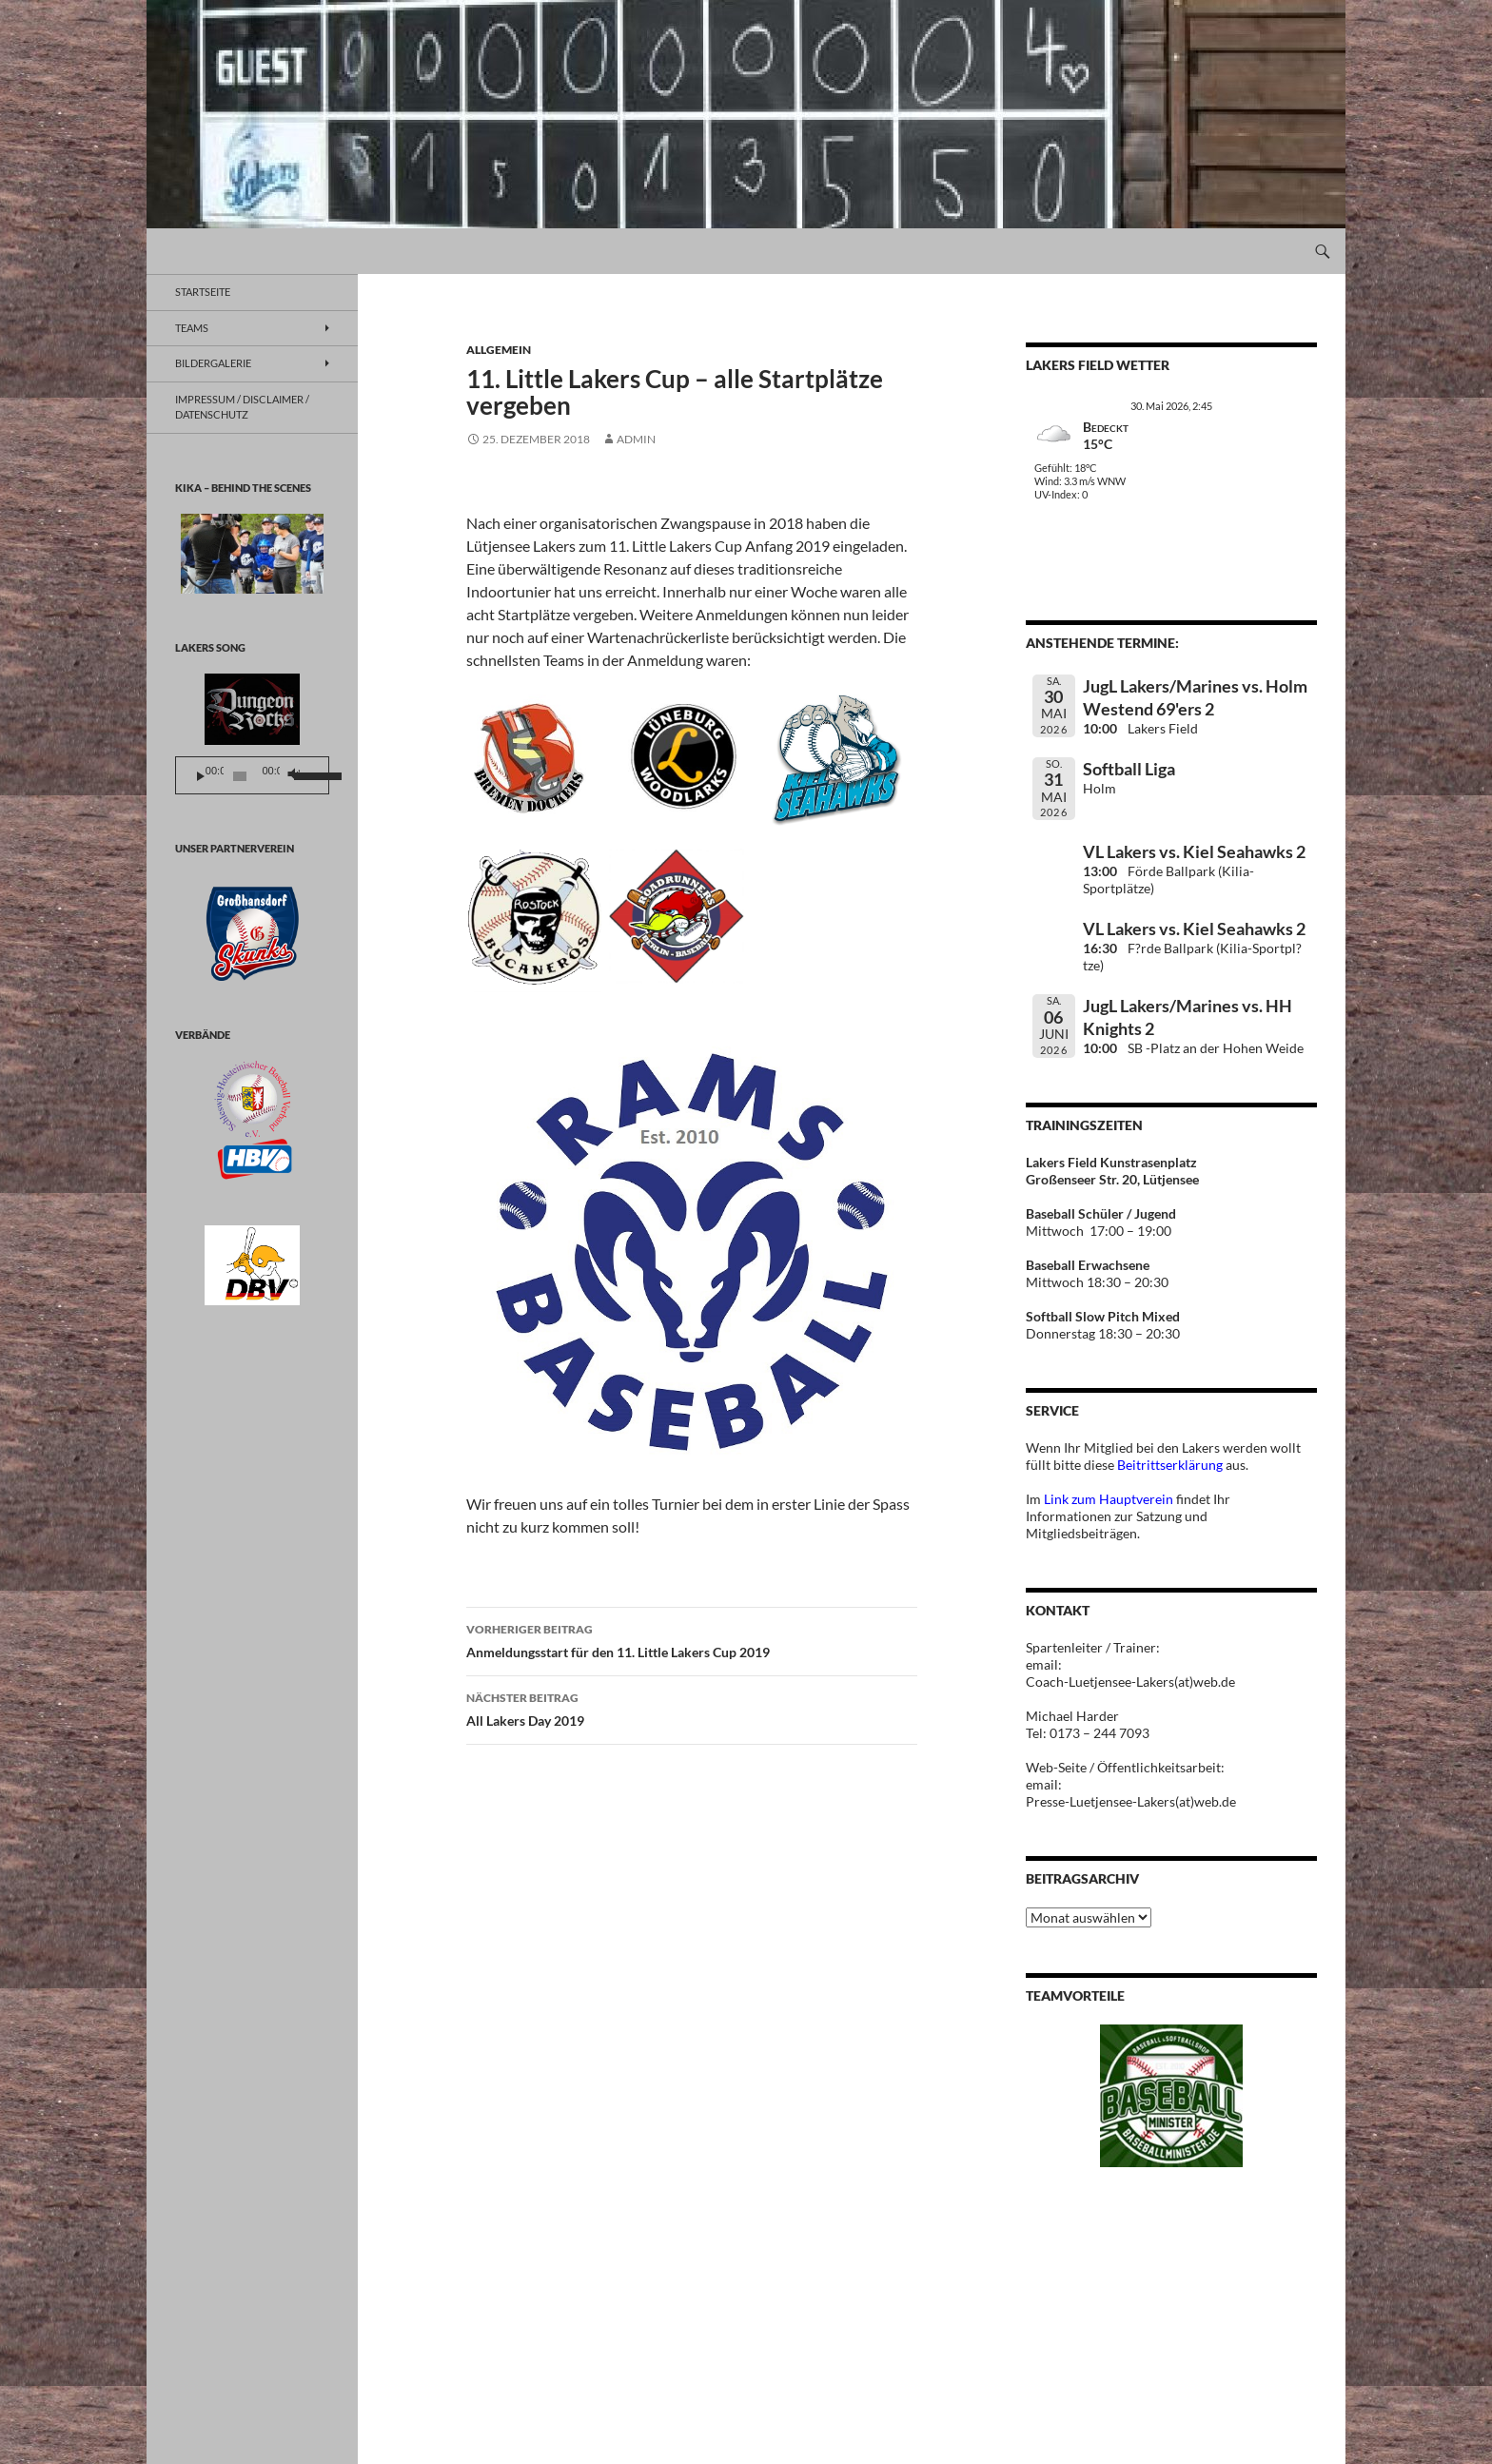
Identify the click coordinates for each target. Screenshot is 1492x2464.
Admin (636, 439)
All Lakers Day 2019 (691, 1708)
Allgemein (498, 349)
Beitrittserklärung (1171, 1465)
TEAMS (191, 328)
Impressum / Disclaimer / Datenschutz (242, 407)
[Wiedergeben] (200, 776)
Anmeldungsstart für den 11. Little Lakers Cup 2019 (691, 1639)
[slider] (240, 776)
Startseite (202, 291)
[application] (252, 775)
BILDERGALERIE (213, 363)
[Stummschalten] (292, 776)
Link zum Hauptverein (1108, 1499)
